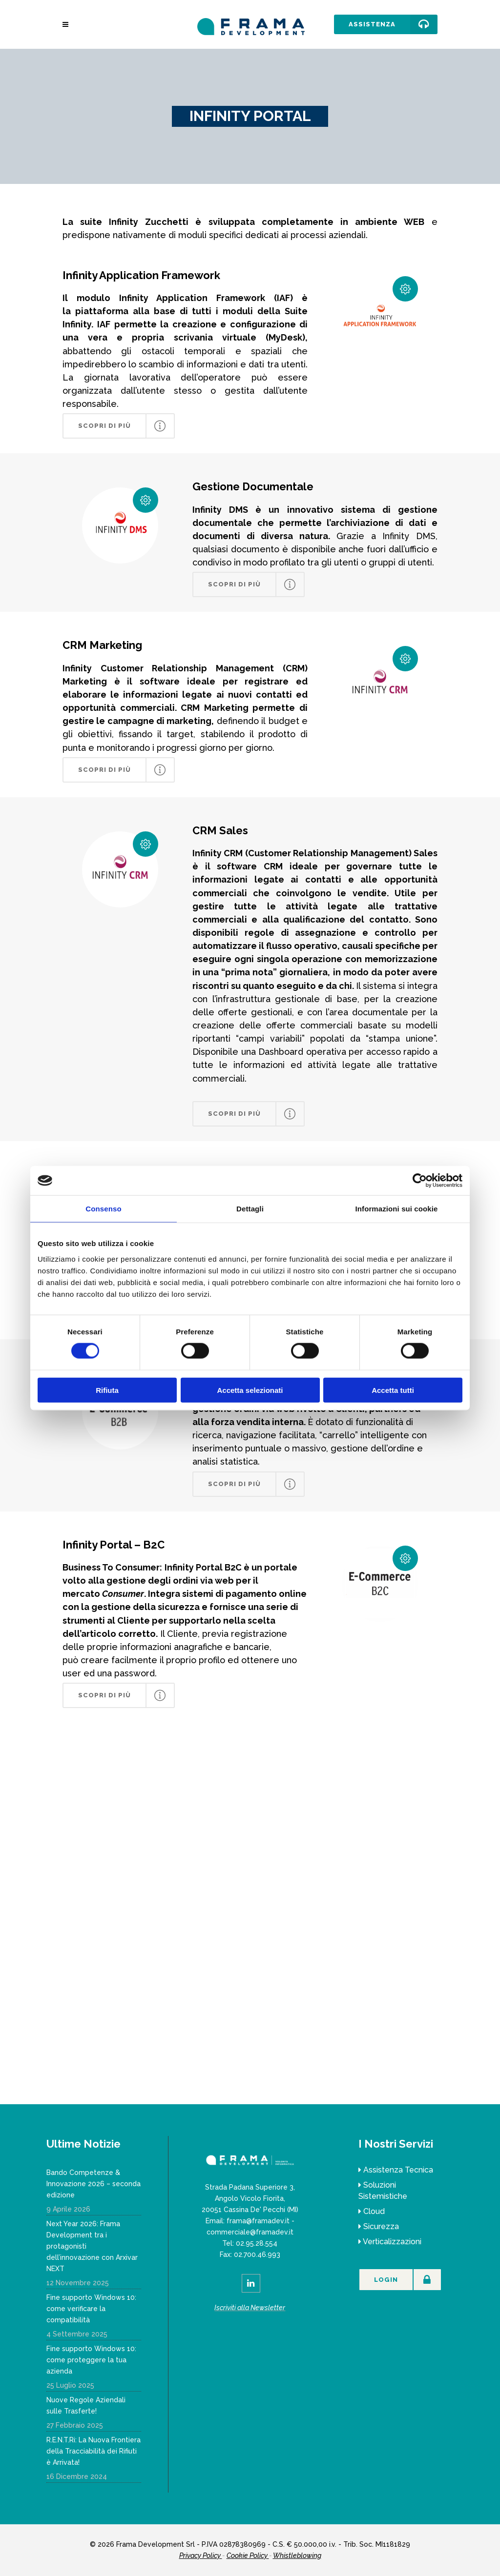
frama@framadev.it (258, 2221)
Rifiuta (107, 1390)
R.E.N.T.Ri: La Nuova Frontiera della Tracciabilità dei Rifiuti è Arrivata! (93, 2451)
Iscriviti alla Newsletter (249, 2308)
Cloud (374, 2211)
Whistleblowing (297, 2555)
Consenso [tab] (103, 1209)
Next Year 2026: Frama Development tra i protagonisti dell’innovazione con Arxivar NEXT (92, 2246)
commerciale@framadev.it (250, 2232)
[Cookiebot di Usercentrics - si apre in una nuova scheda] (419, 1180)
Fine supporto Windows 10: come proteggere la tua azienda (91, 2360)
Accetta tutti (393, 1390)
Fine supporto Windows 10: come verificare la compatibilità (91, 2309)
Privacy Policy (200, 2555)
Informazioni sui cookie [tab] (396, 1209)
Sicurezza (381, 2226)
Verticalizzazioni (392, 2241)
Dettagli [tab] (250, 1209)
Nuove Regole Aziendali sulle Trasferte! (85, 2405)
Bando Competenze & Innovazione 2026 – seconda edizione (93, 2184)
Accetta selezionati (250, 1390)
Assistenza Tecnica (398, 2169)
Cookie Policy (248, 2555)
